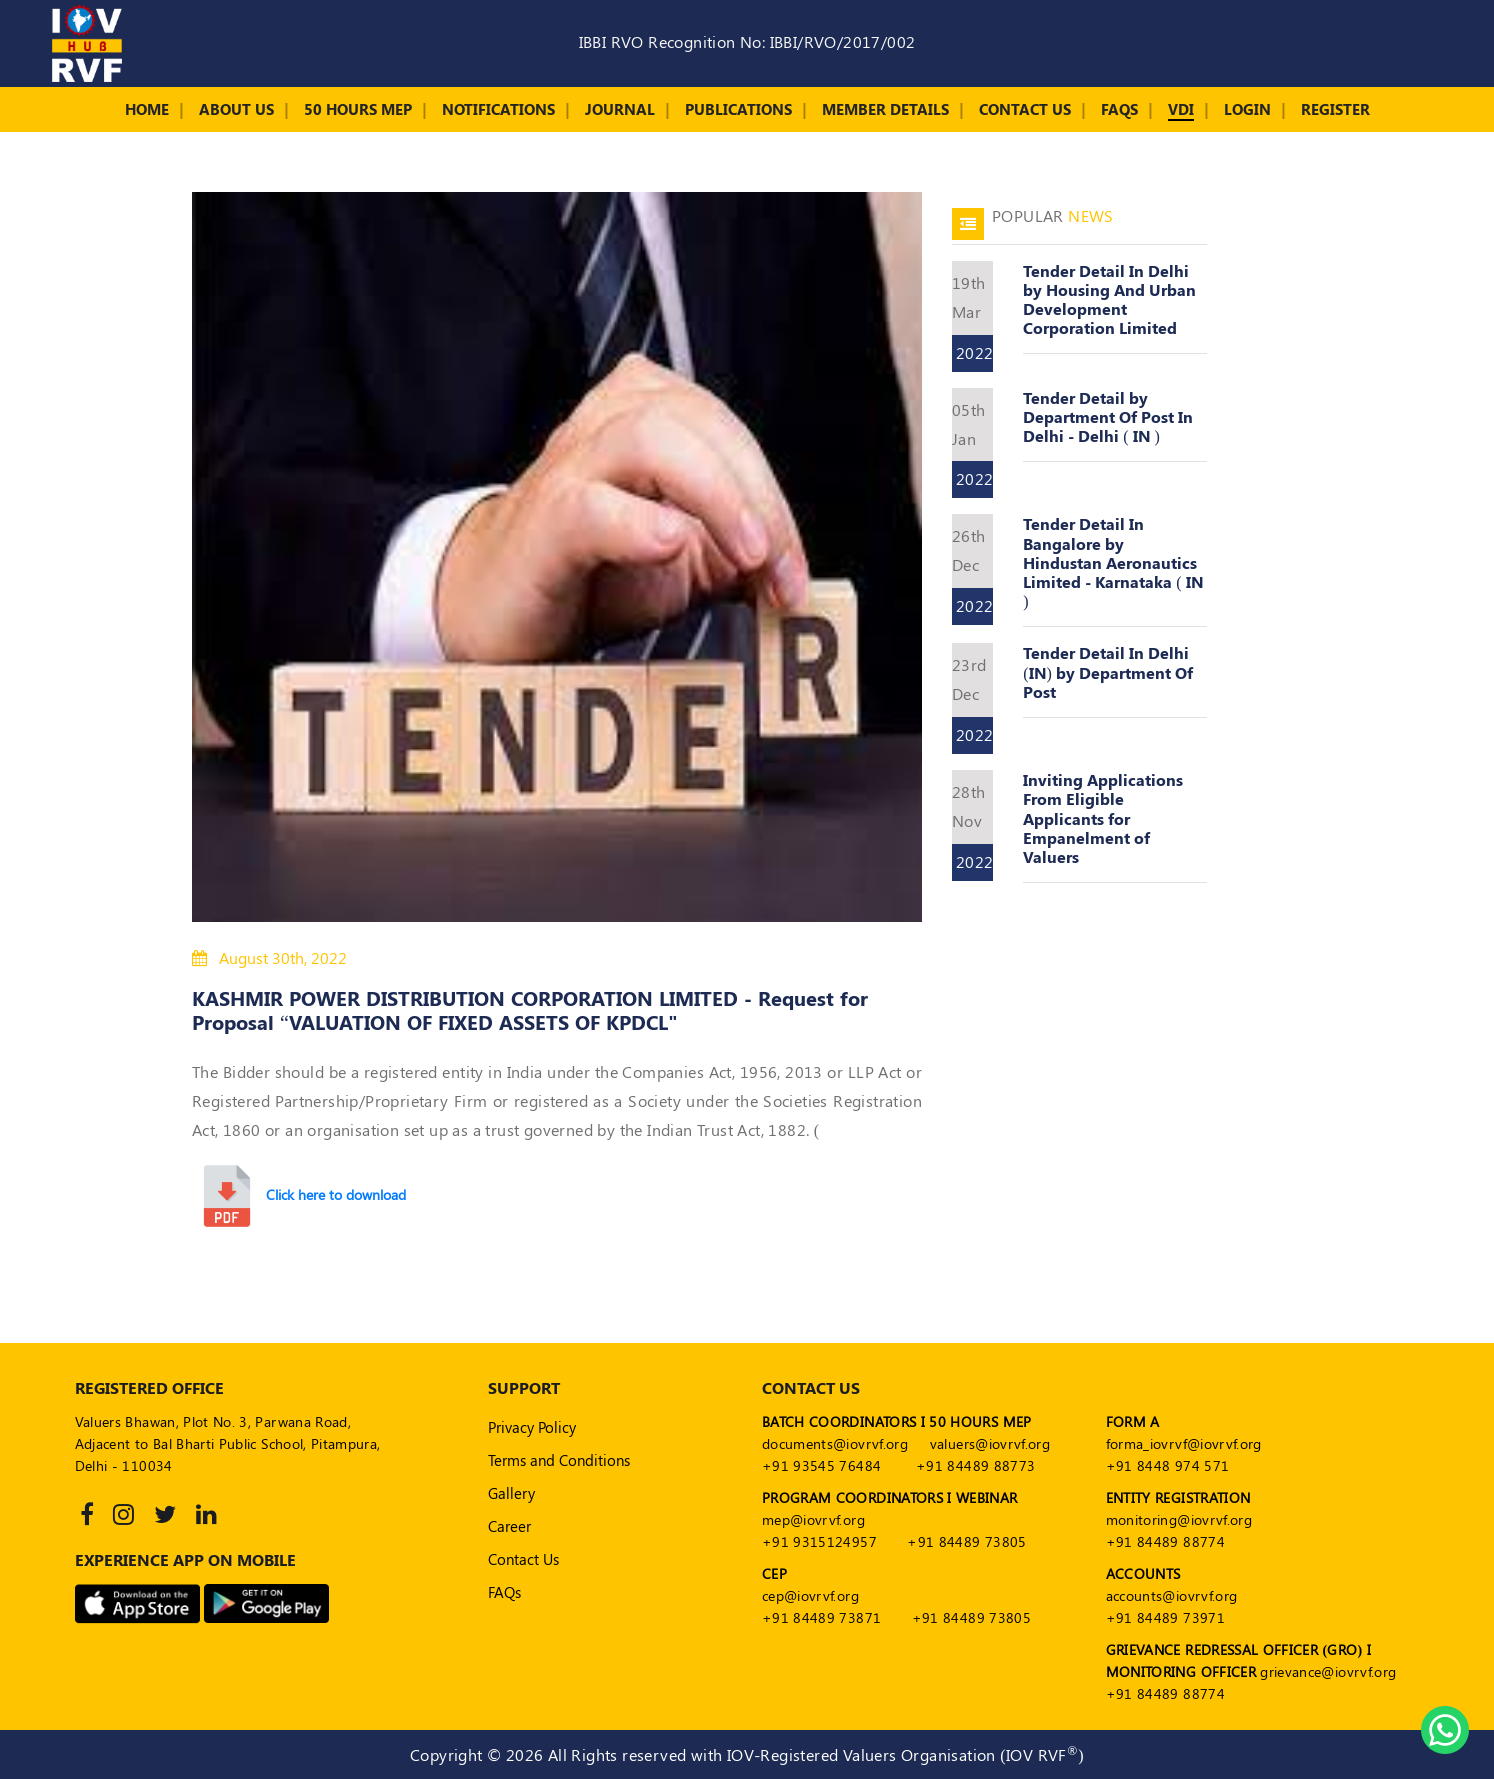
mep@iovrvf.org (813, 1519)
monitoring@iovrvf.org (1179, 1519)
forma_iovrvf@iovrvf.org (1184, 1443)
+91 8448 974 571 (1168, 1465)
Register (1335, 109)
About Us (236, 109)
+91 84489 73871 (821, 1617)
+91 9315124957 (819, 1541)
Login (1247, 109)
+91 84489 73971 (1165, 1617)
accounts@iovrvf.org (1172, 1595)
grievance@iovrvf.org (1328, 1671)
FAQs (1119, 109)
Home (147, 109)
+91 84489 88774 (1165, 1541)
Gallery (511, 1493)
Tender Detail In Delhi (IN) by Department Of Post (1108, 671)
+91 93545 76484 (821, 1465)
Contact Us (1025, 109)
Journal (620, 109)
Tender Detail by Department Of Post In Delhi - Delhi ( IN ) (1108, 416)
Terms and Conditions (559, 1460)
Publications (738, 109)
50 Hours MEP (358, 109)
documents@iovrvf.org (835, 1443)
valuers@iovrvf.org (990, 1443)
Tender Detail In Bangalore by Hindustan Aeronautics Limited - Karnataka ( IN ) (1113, 562)
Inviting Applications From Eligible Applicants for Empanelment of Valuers (1103, 818)
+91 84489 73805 (966, 1541)
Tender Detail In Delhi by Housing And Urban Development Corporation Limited (1109, 299)
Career (509, 1526)
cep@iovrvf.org (810, 1595)
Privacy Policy (532, 1427)
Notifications (498, 109)
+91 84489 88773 (975, 1465)
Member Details (885, 109)
